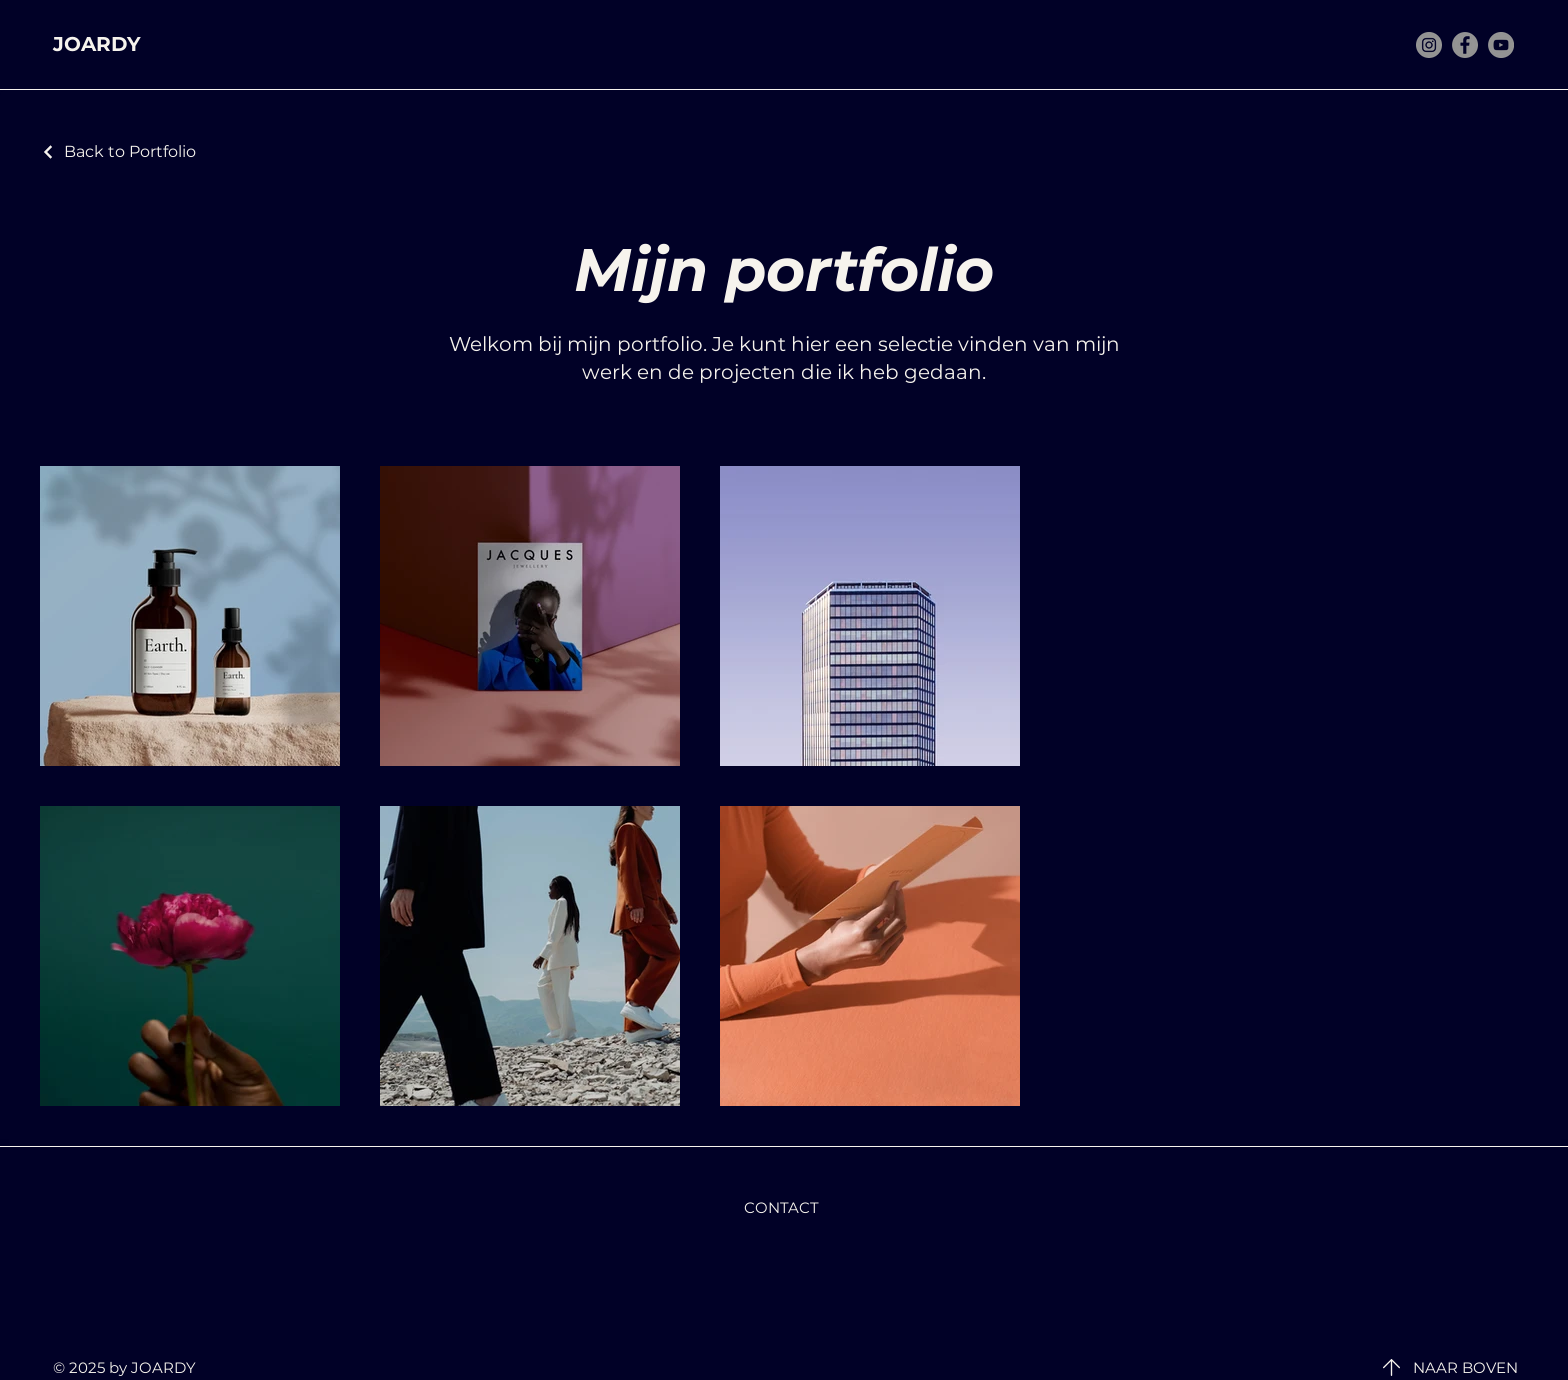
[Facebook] (1465, 45)
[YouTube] (1501, 45)
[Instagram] (1429, 45)
